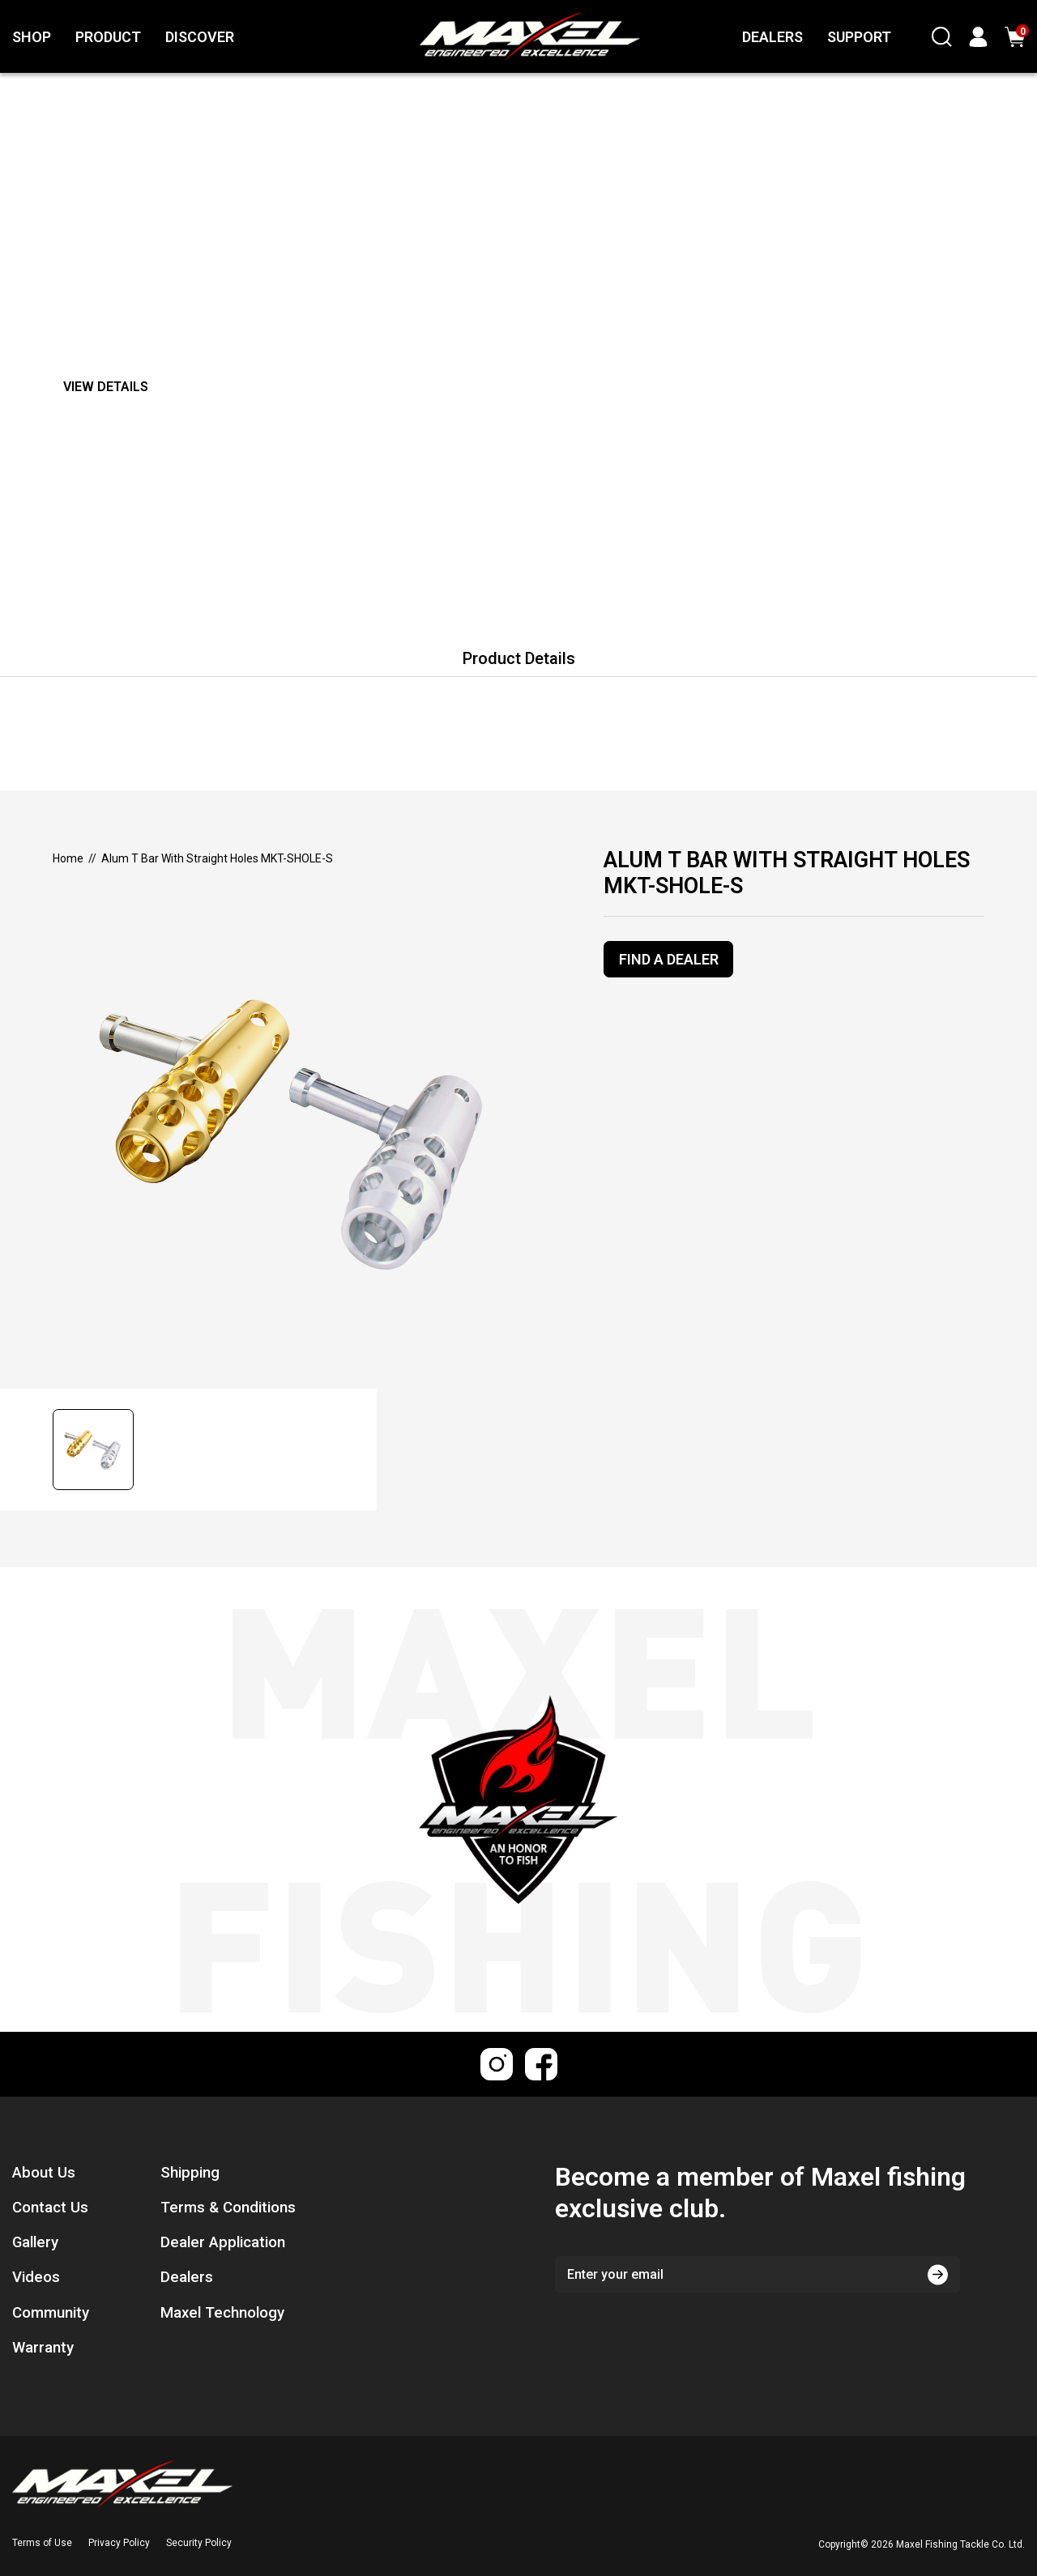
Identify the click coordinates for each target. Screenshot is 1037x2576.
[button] (98, 1449)
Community (50, 2313)
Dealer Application (222, 2242)
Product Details (519, 658)
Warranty (43, 2348)
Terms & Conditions (228, 2207)
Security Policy (199, 2542)
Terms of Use (42, 2542)
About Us (43, 2173)
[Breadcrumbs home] (68, 858)
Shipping (190, 2173)
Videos (36, 2277)
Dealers (186, 2277)
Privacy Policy (119, 2542)
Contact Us (50, 2207)
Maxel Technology (222, 2313)
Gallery (35, 2242)
